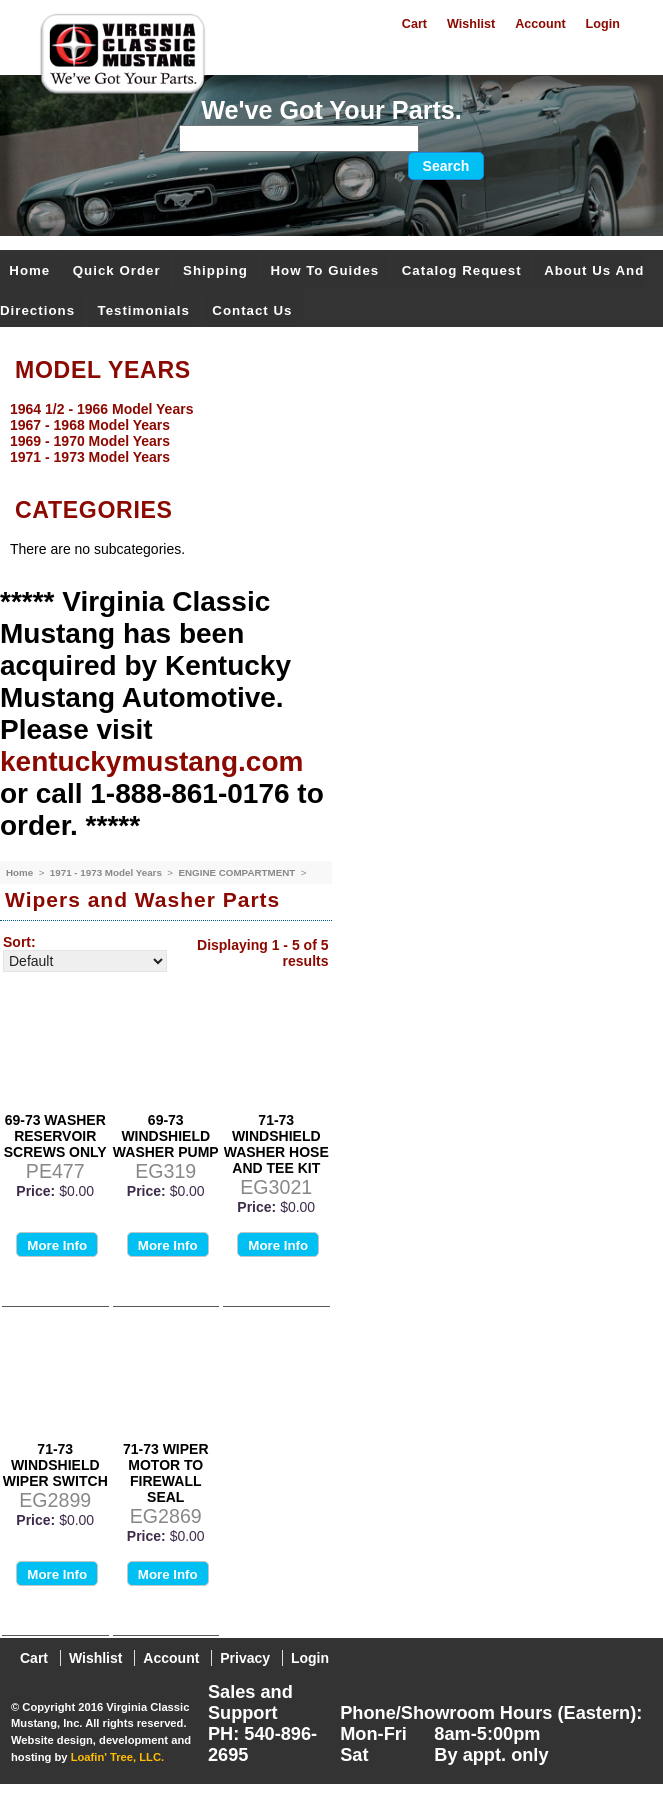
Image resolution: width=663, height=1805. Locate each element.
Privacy (245, 1658)
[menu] (326, 433)
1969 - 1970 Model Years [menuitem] (90, 441)
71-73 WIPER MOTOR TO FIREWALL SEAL (166, 1473)
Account (540, 24)
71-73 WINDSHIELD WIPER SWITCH (55, 1465)
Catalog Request (462, 270)
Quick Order (117, 270)
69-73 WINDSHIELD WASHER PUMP (166, 1136)
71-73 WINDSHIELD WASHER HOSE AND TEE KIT (276, 1144)
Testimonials (144, 310)
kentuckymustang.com (151, 761)
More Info (57, 1245)
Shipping (215, 270)
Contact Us (252, 310)
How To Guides (324, 270)
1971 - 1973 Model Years (107, 872)
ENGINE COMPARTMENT (238, 872)
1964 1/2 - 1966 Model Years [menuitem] (101, 409)
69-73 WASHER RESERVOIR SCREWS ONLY (55, 1136)
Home (29, 270)
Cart (414, 24)
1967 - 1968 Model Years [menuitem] (90, 425)
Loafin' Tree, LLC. (117, 1757)
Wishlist (471, 24)
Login (603, 24)
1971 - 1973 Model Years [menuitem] (90, 457)
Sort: (19, 942)
